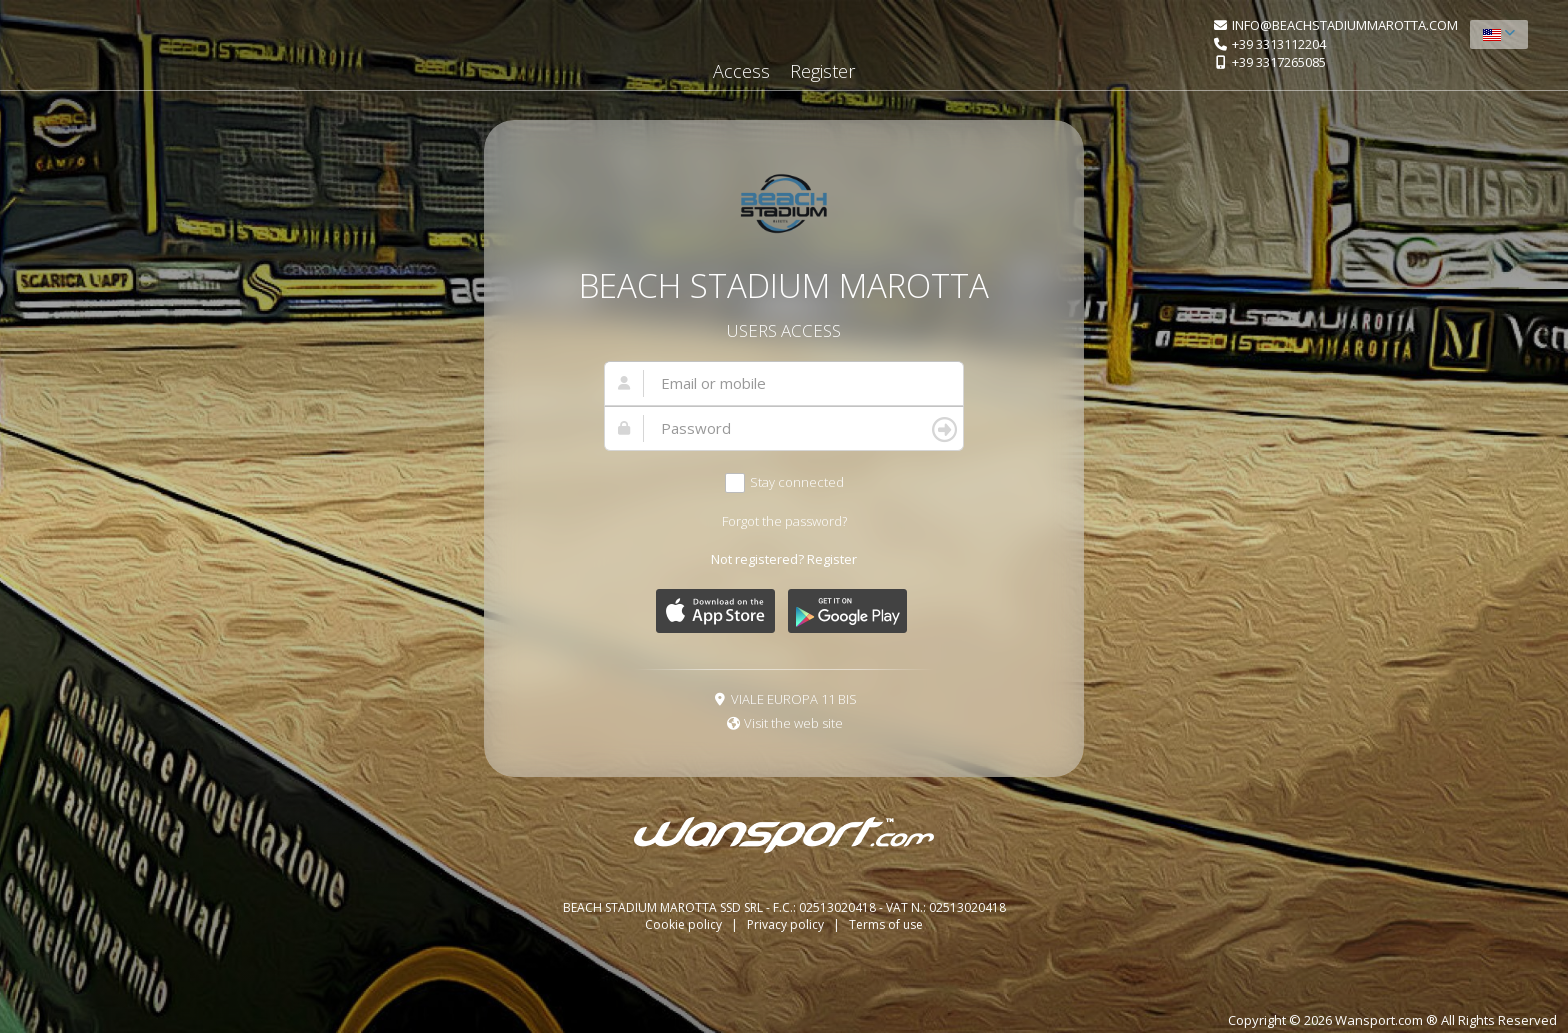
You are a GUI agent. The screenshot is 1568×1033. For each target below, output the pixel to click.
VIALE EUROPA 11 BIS (794, 699)
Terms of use (886, 924)
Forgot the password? (784, 521)
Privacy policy (787, 924)
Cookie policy (685, 924)
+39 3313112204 (1279, 44)
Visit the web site (793, 723)
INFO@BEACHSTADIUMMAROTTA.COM (1345, 25)
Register (822, 71)
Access (741, 71)
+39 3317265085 (1279, 62)
